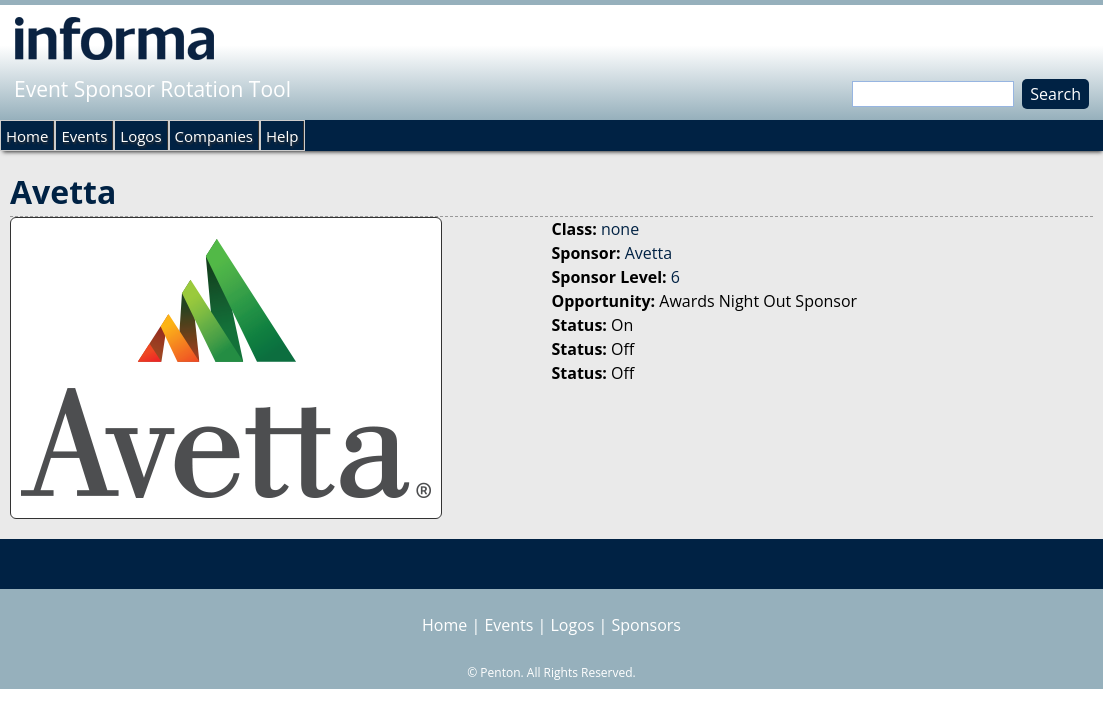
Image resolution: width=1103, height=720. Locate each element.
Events (84, 136)
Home (27, 136)
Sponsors (646, 625)
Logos (140, 136)
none (620, 229)
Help (282, 136)
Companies (214, 136)
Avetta (648, 253)
